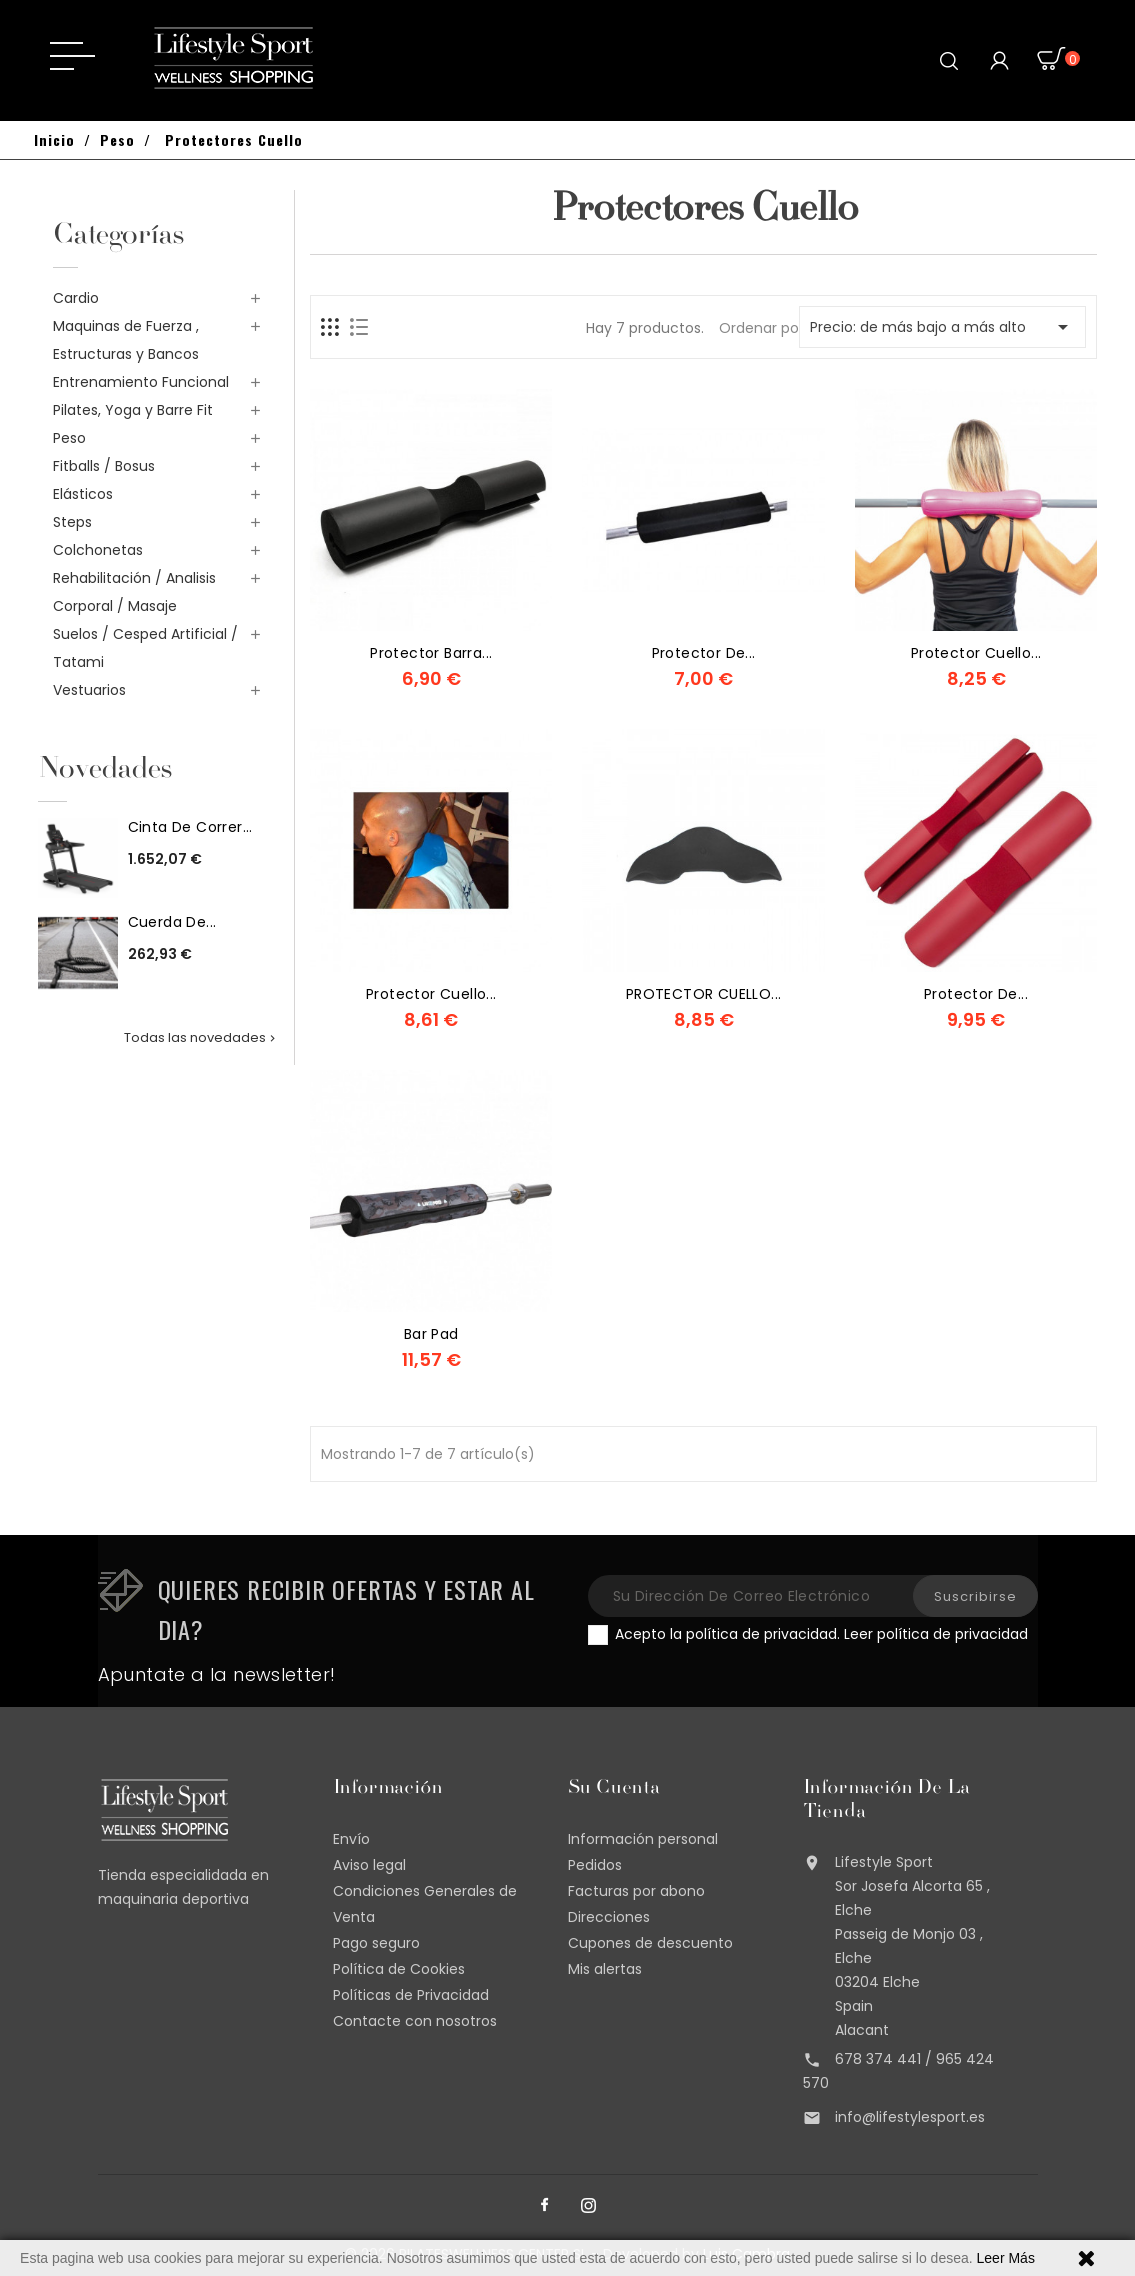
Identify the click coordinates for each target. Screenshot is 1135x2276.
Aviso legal (369, 1865)
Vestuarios (89, 690)
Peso (69, 438)
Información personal (643, 1839)
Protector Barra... (431, 653)
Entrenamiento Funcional (141, 382)
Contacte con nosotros (415, 2021)
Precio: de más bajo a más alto (942, 327)
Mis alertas (605, 1969)
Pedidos (595, 1865)
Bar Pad (431, 1334)
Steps (72, 522)
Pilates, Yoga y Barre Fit (133, 410)
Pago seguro (376, 1943)
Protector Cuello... (431, 994)
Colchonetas (98, 550)
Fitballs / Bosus (104, 466)
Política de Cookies (399, 1969)
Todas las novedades (201, 1037)
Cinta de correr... (190, 827)
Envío (351, 1839)
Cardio (76, 298)
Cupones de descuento (650, 1943)
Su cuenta (614, 1789)
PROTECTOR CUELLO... (704, 994)
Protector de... (704, 653)
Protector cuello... (976, 653)
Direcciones (609, 1917)
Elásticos (83, 494)
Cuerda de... (172, 922)
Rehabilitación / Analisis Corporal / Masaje (134, 592)
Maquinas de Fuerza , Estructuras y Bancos (126, 340)
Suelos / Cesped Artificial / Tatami (145, 648)
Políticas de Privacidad (411, 1995)
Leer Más (1006, 2258)
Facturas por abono (636, 1891)
